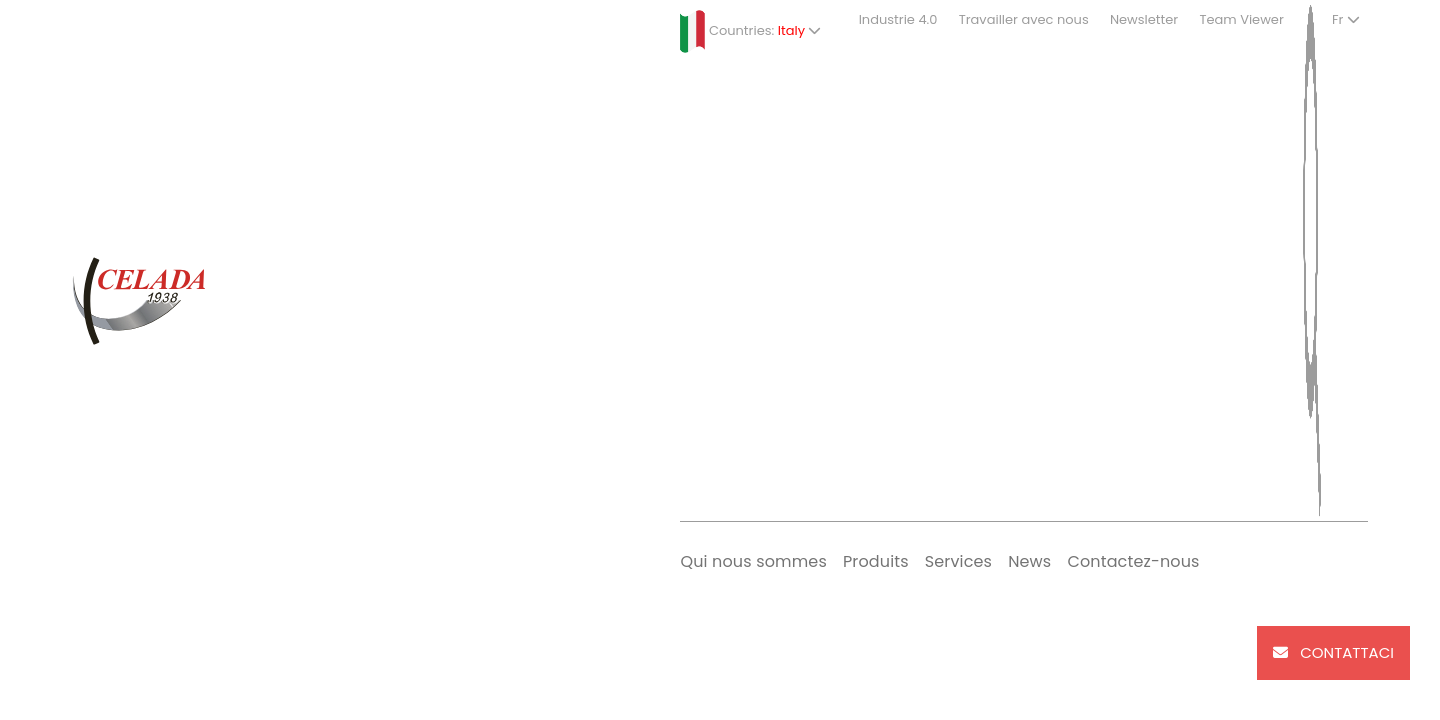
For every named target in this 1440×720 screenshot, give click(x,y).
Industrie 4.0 (898, 19)
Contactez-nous (1133, 561)
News (1029, 561)
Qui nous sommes (753, 561)
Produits (876, 561)
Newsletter (1144, 19)
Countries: (750, 31)
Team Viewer (1241, 19)
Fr (1346, 19)
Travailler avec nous (1024, 19)
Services (958, 561)
